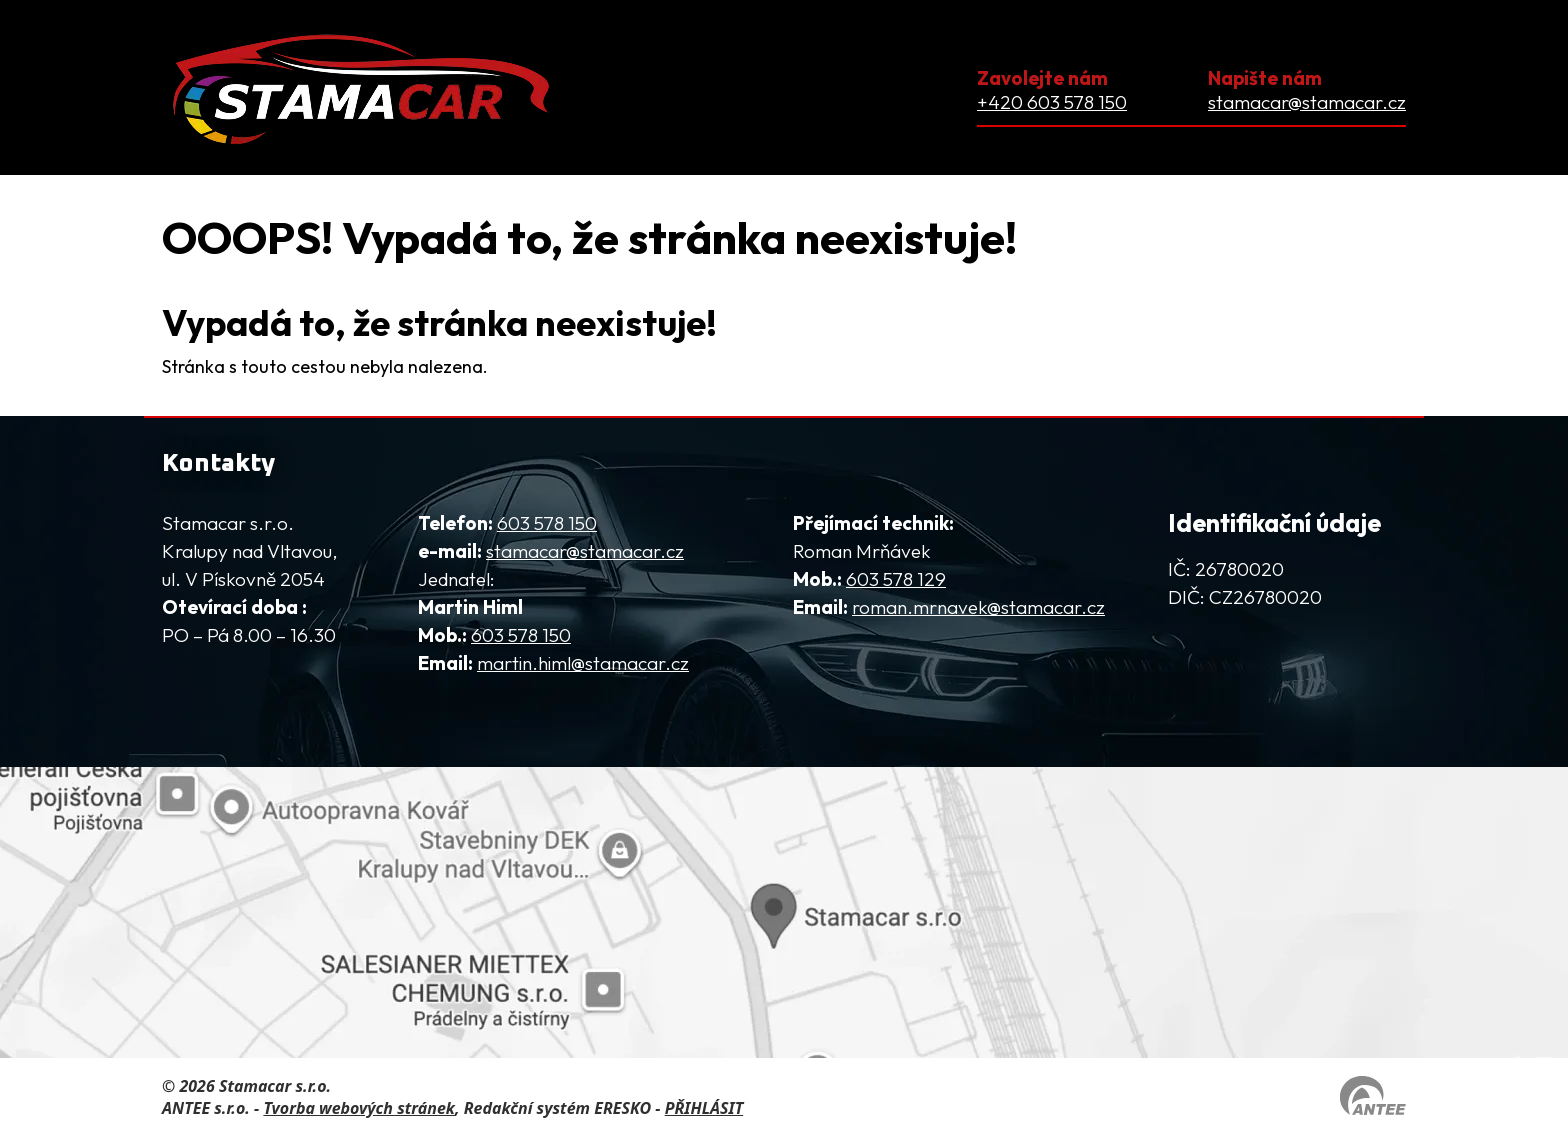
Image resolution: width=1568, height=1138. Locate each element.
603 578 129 (896, 579)
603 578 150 (547, 523)
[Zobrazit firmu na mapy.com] (784, 912)
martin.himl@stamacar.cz (583, 663)
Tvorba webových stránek (359, 1108)
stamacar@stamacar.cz (1307, 102)
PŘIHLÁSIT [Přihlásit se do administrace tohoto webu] (704, 1108)
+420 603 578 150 (1052, 102)
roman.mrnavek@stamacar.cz (978, 607)
